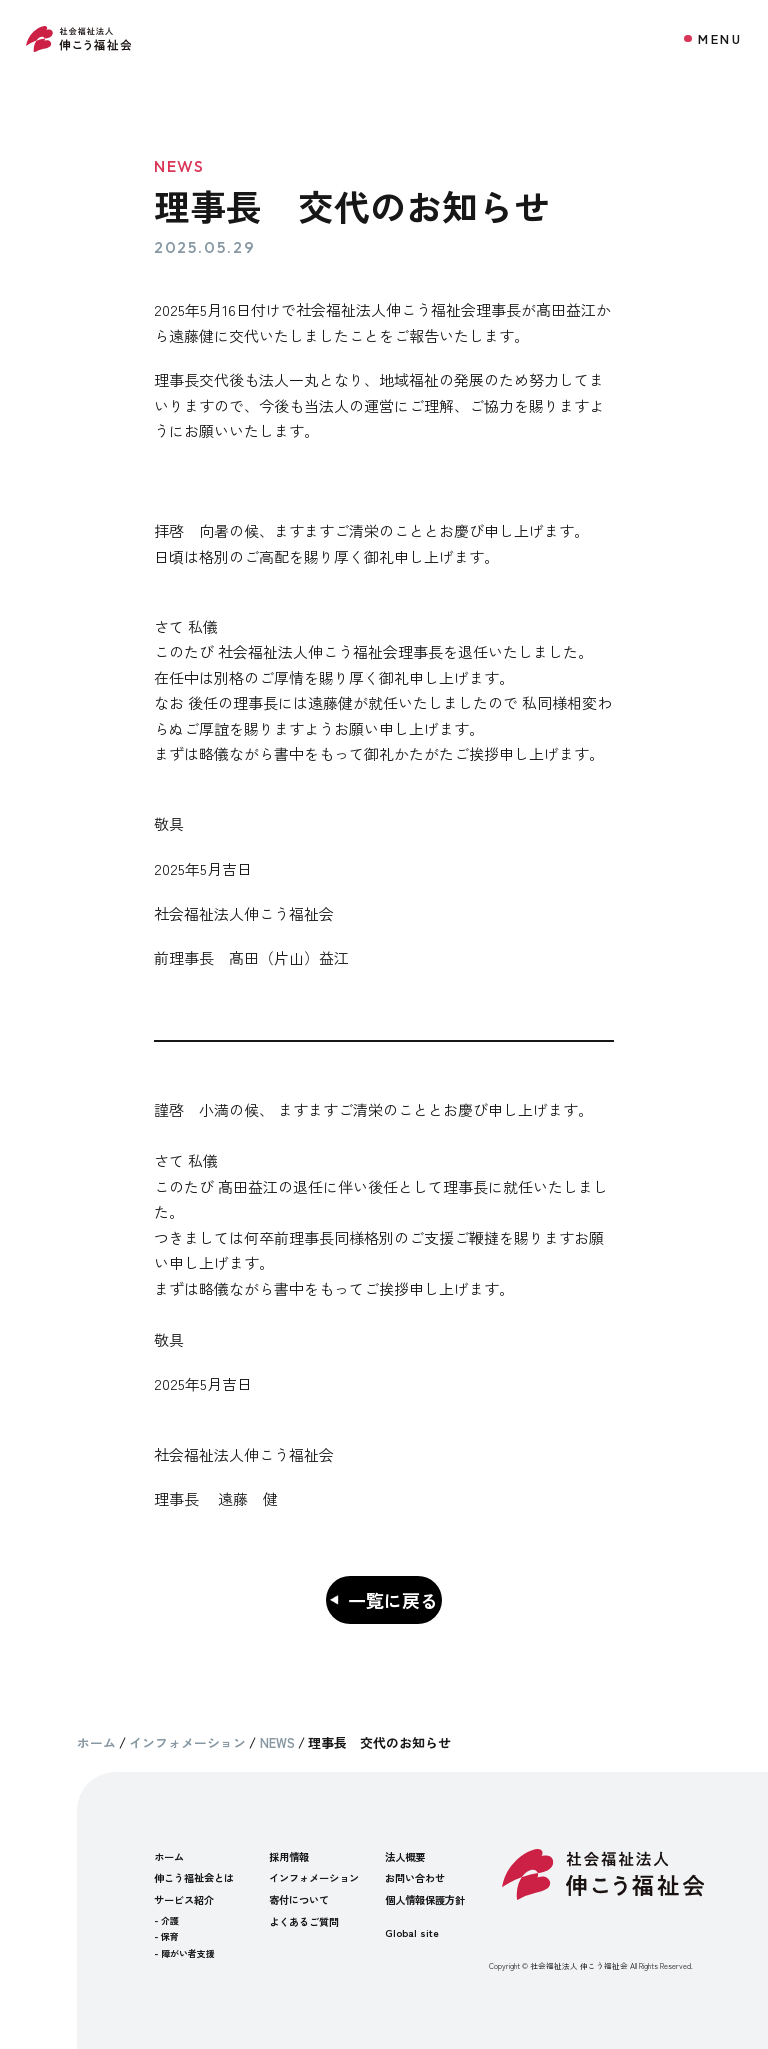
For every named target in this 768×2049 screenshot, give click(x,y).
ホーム (169, 1856)
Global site (412, 1932)
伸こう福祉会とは (194, 1877)
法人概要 (405, 1856)
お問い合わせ (415, 1877)
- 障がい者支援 (184, 1953)
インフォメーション (314, 1877)
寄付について (299, 1899)
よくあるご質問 (304, 1921)
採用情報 (289, 1856)
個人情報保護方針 (425, 1899)
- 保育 (166, 1936)
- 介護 (166, 1920)
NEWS (180, 166)
